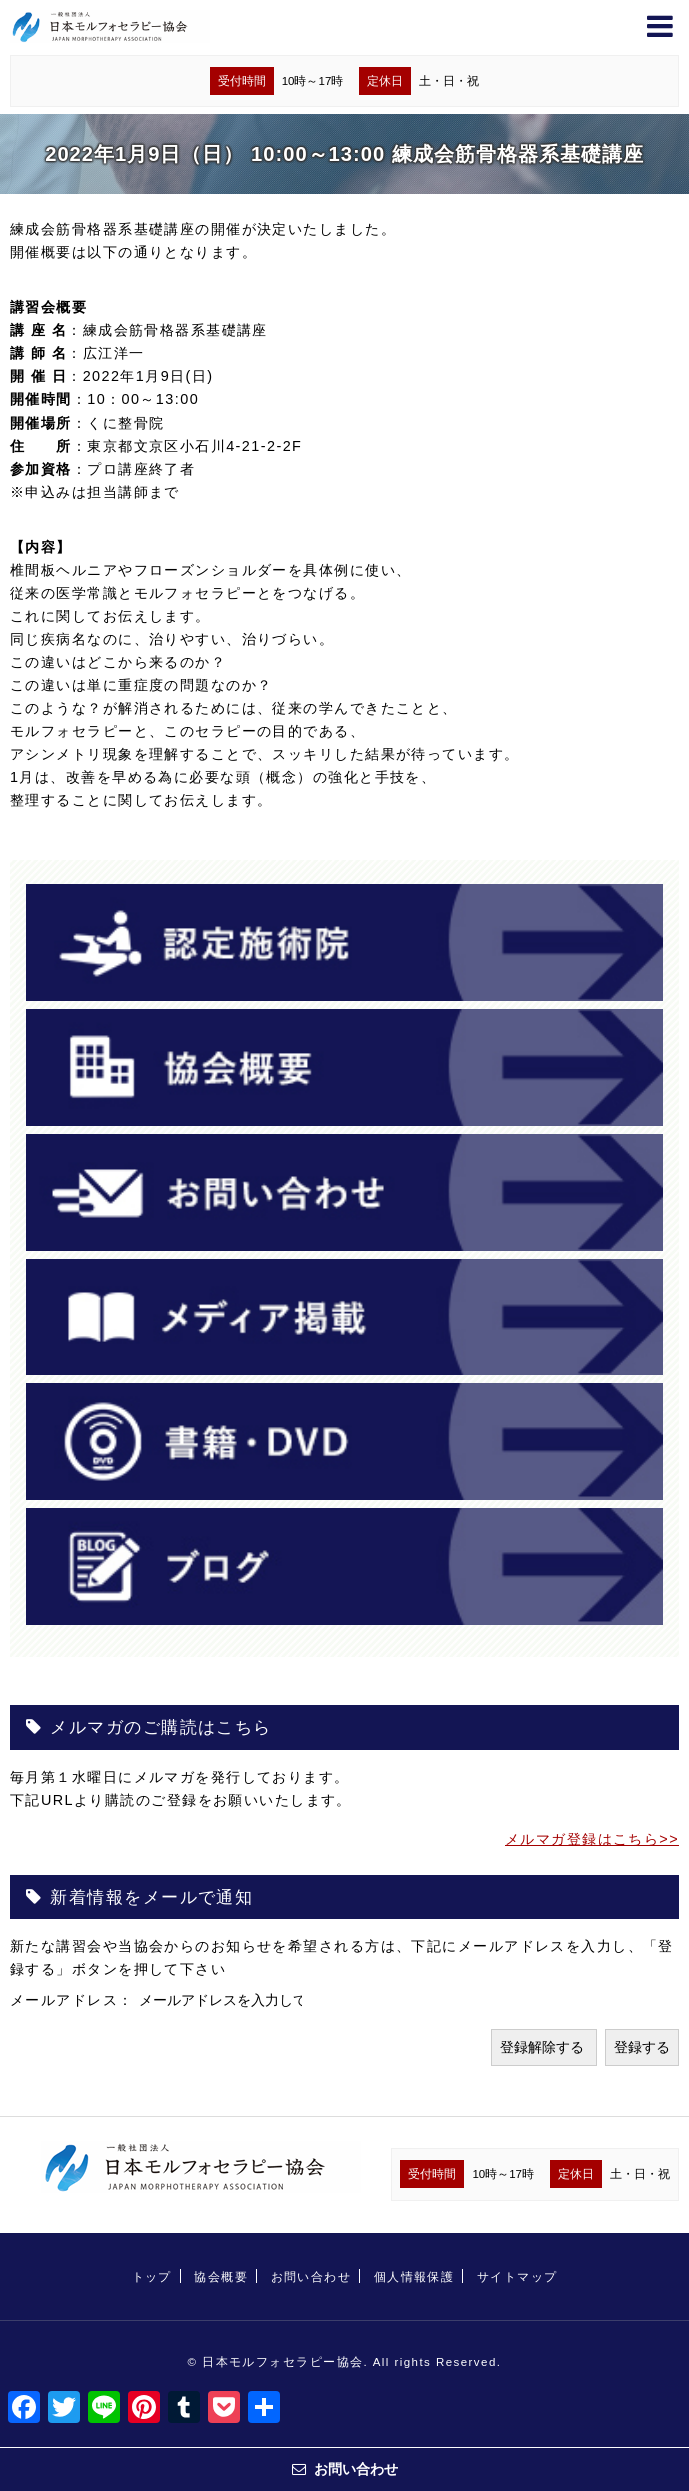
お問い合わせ (311, 2277)
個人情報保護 (414, 2277)
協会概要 (221, 2277)
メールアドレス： (74, 2000)
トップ (152, 2277)
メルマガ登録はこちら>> (592, 1839)
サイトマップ (517, 2277)
